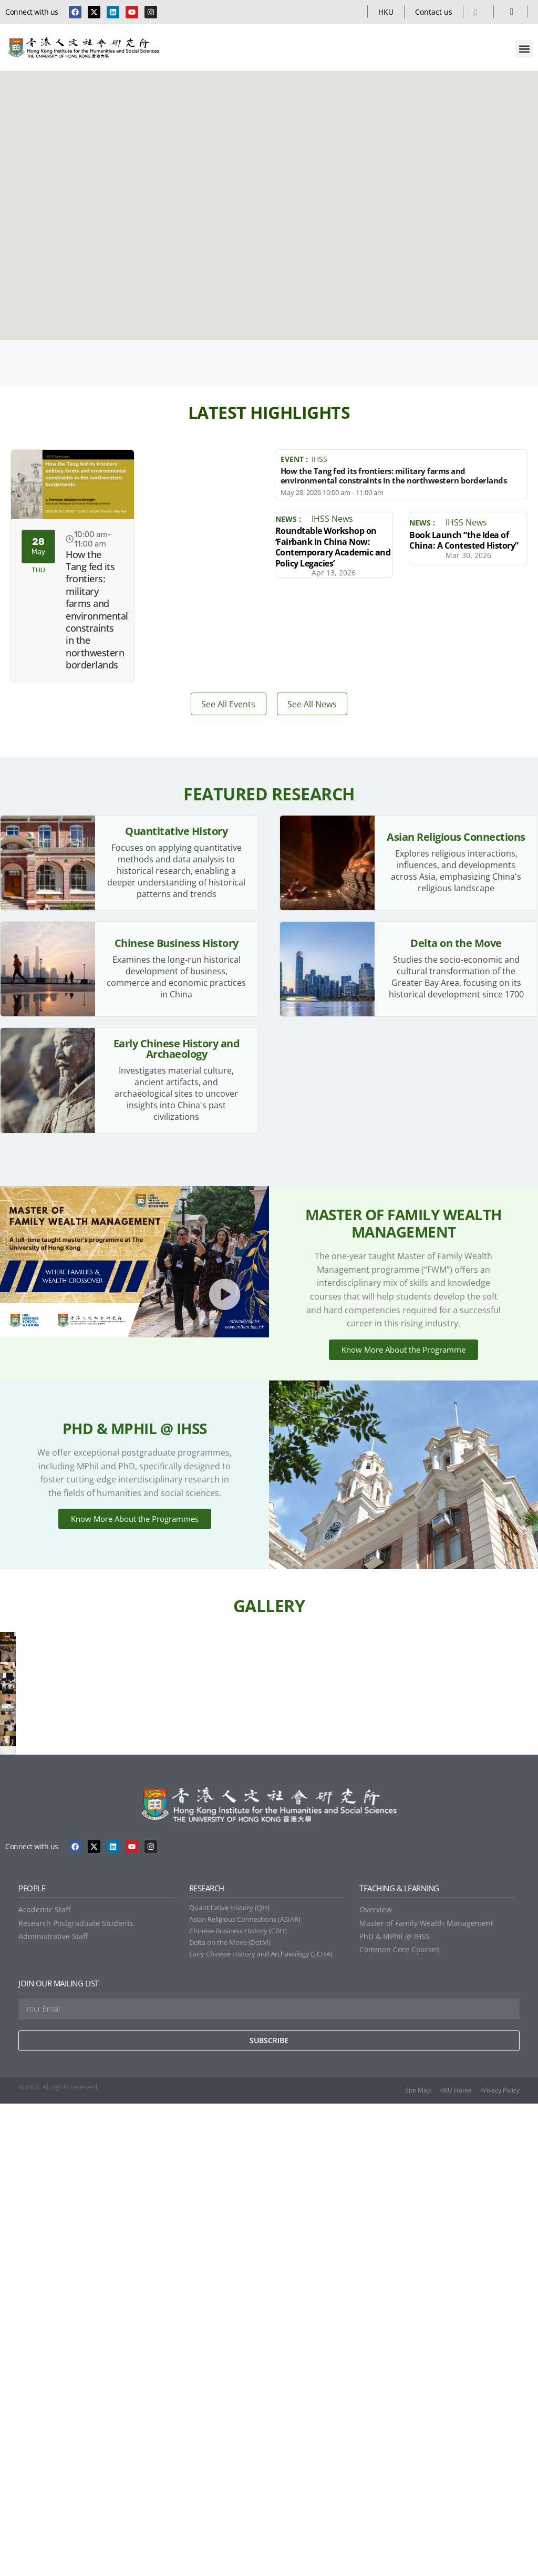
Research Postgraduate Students (75, 2395)
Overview (375, 2382)
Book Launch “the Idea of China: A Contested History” (464, 540)
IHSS (319, 459)
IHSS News (332, 518)
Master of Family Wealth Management (426, 2395)
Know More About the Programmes (135, 1599)
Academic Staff (44, 2382)
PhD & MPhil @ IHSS (394, 2409)
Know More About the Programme (403, 1394)
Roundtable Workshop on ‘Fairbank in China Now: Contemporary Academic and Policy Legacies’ (333, 546)
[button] (524, 48)
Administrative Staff (53, 2409)
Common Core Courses (399, 2422)
